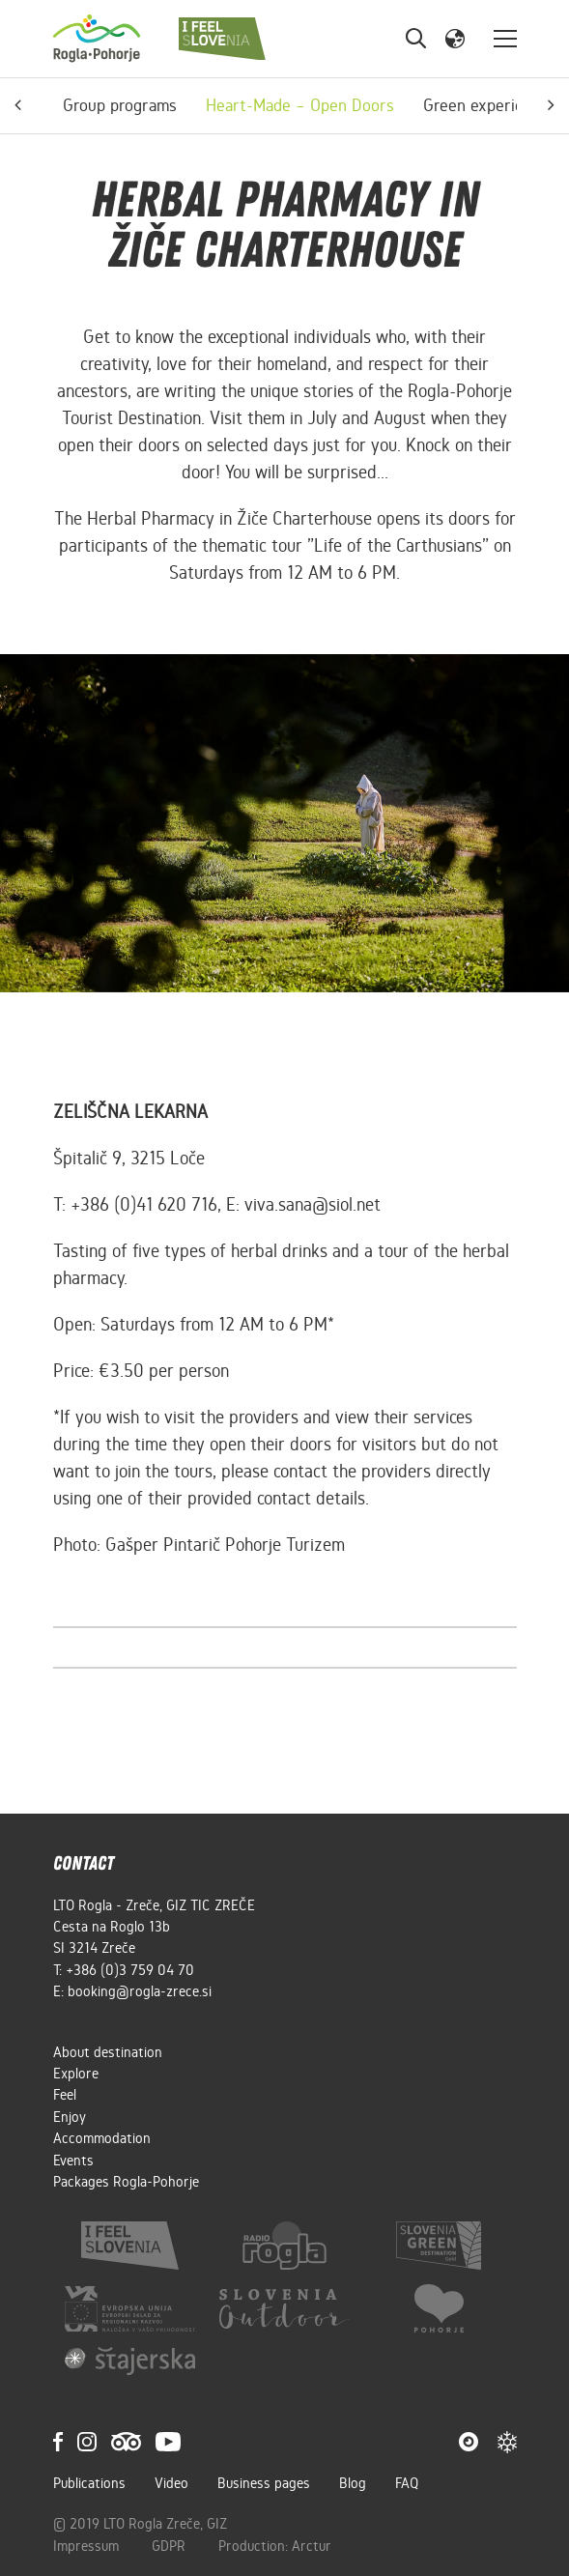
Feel (64, 2095)
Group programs (120, 105)
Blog (352, 2483)
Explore (76, 2073)
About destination (107, 2052)
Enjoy (69, 2117)
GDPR (170, 2546)
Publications (89, 2483)
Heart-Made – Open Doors (300, 105)
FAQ (406, 2483)
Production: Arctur (274, 2546)
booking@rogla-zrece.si (140, 1991)
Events (73, 2160)
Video (171, 2483)
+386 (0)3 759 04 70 (130, 1970)
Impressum (88, 2546)
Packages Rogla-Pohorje (126, 2181)
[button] (455, 37)
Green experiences (489, 105)
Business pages (263, 2483)
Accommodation (102, 2138)
